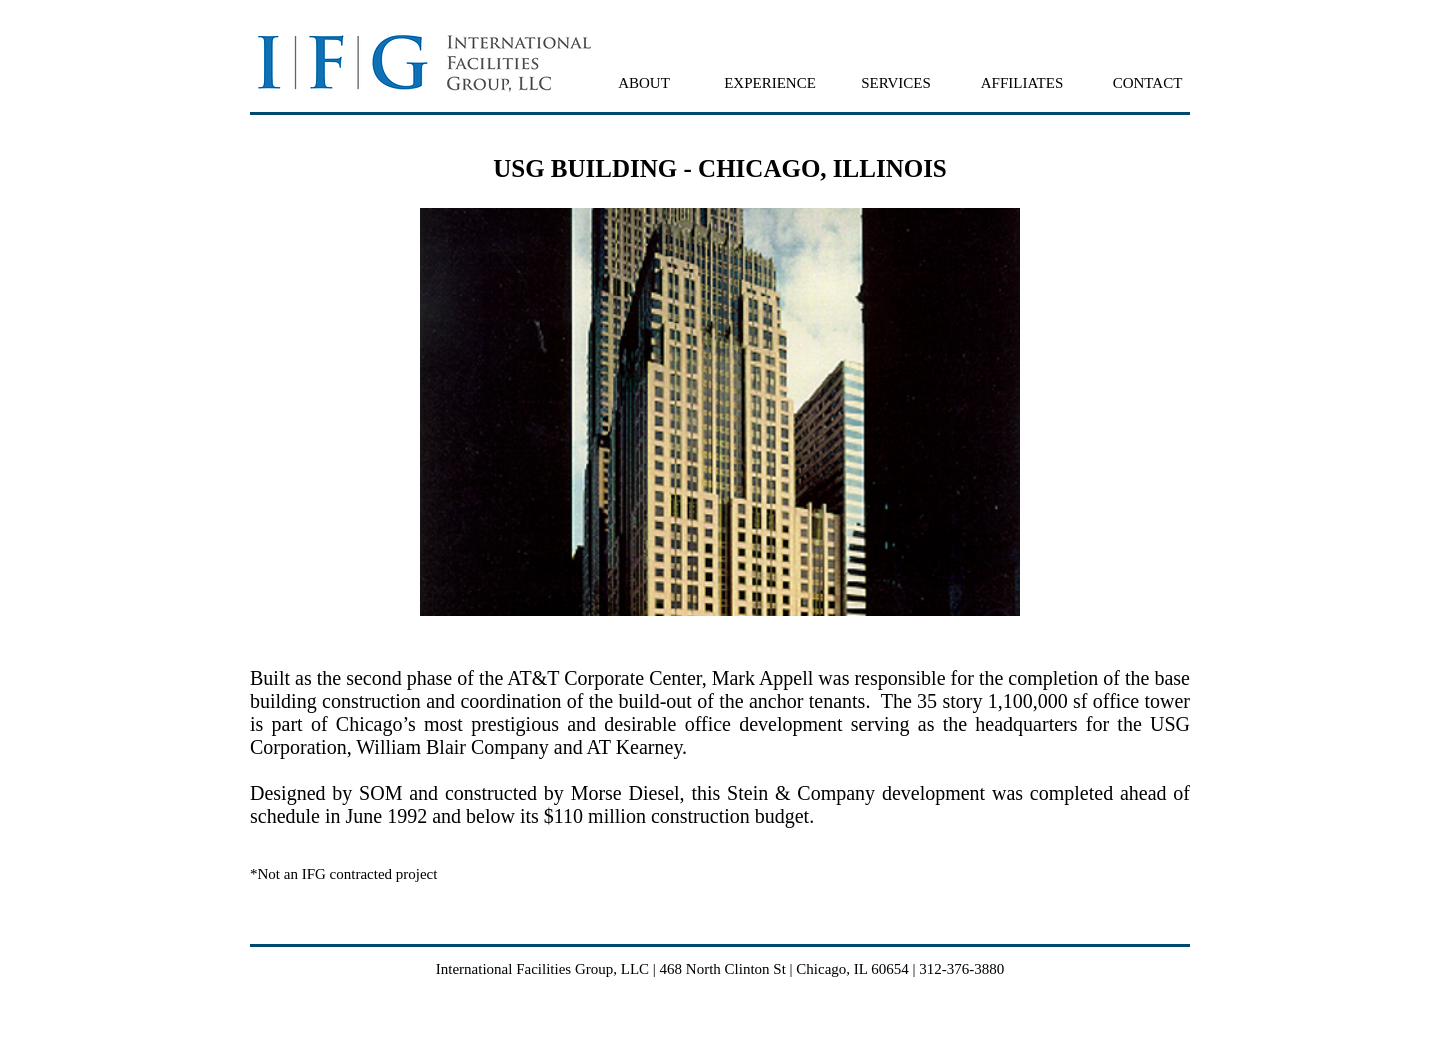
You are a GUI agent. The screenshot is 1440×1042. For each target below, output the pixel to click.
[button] (644, 83)
